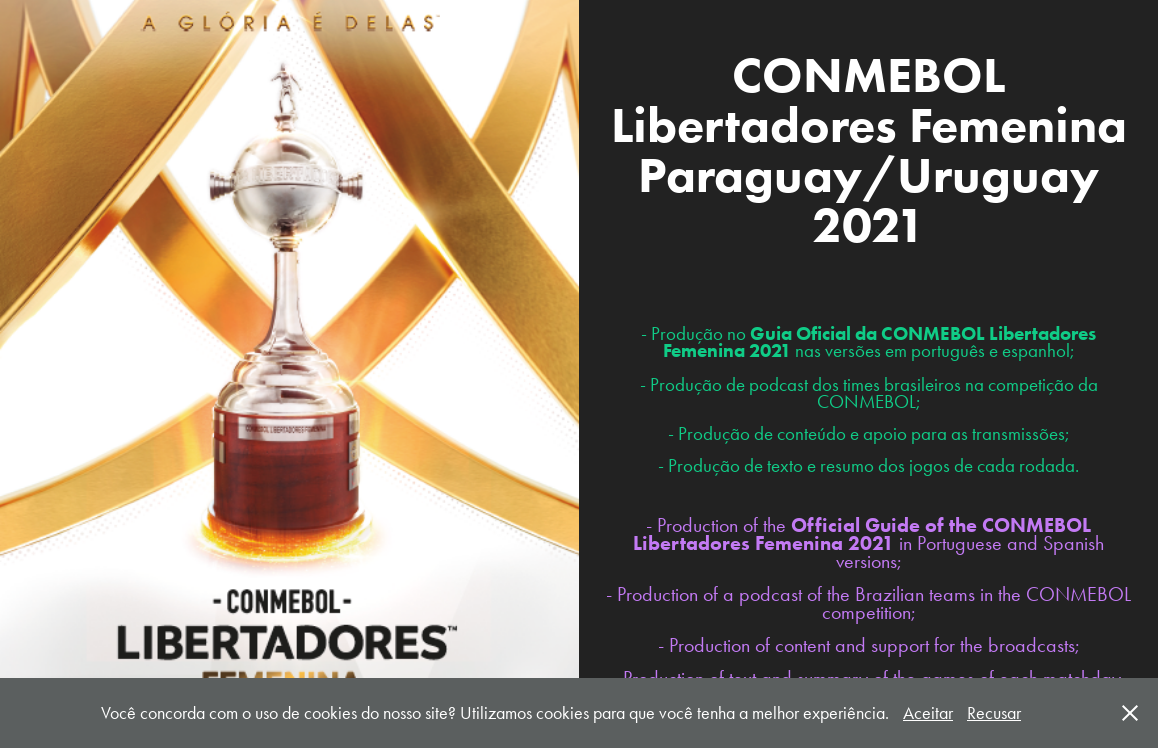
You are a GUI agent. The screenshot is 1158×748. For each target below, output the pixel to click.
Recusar (994, 713)
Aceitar (928, 713)
